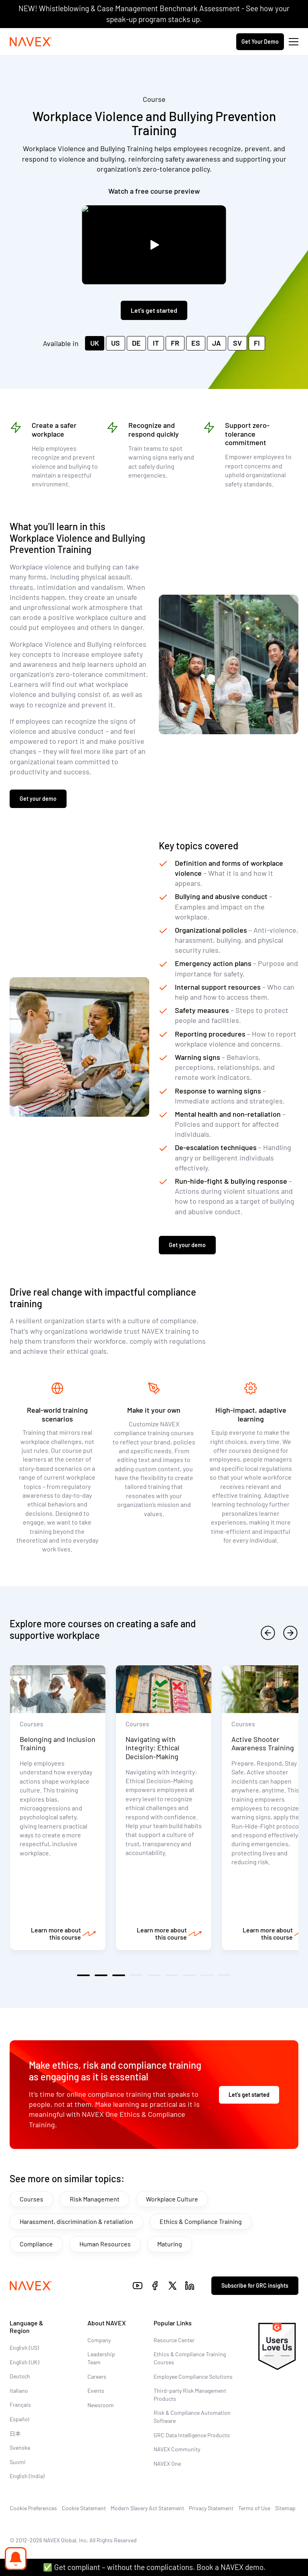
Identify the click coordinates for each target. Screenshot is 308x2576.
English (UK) (24, 2362)
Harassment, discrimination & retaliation (76, 2221)
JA (216, 342)
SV (237, 342)
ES (195, 342)
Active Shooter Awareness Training (262, 1743)
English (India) (27, 2476)
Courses (31, 2199)
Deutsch (20, 2376)
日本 (15, 2433)
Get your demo (38, 798)
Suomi (18, 2462)
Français (20, 2404)
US (115, 342)
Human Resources (105, 2244)
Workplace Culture (172, 2199)
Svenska (20, 2447)
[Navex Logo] (31, 42)
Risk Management (95, 2199)
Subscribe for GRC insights (254, 2285)
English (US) (24, 2347)
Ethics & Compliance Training (201, 2221)
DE (136, 342)
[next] (290, 1633)
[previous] (268, 1633)
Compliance (36, 2244)
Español (19, 2419)
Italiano (19, 2390)
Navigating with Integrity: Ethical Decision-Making (152, 1748)
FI (257, 342)
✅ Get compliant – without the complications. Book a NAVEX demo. (154, 2567)
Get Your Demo (260, 41)
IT (156, 342)
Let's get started (154, 310)
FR (175, 342)
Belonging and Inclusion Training (57, 1743)
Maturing (169, 2244)
